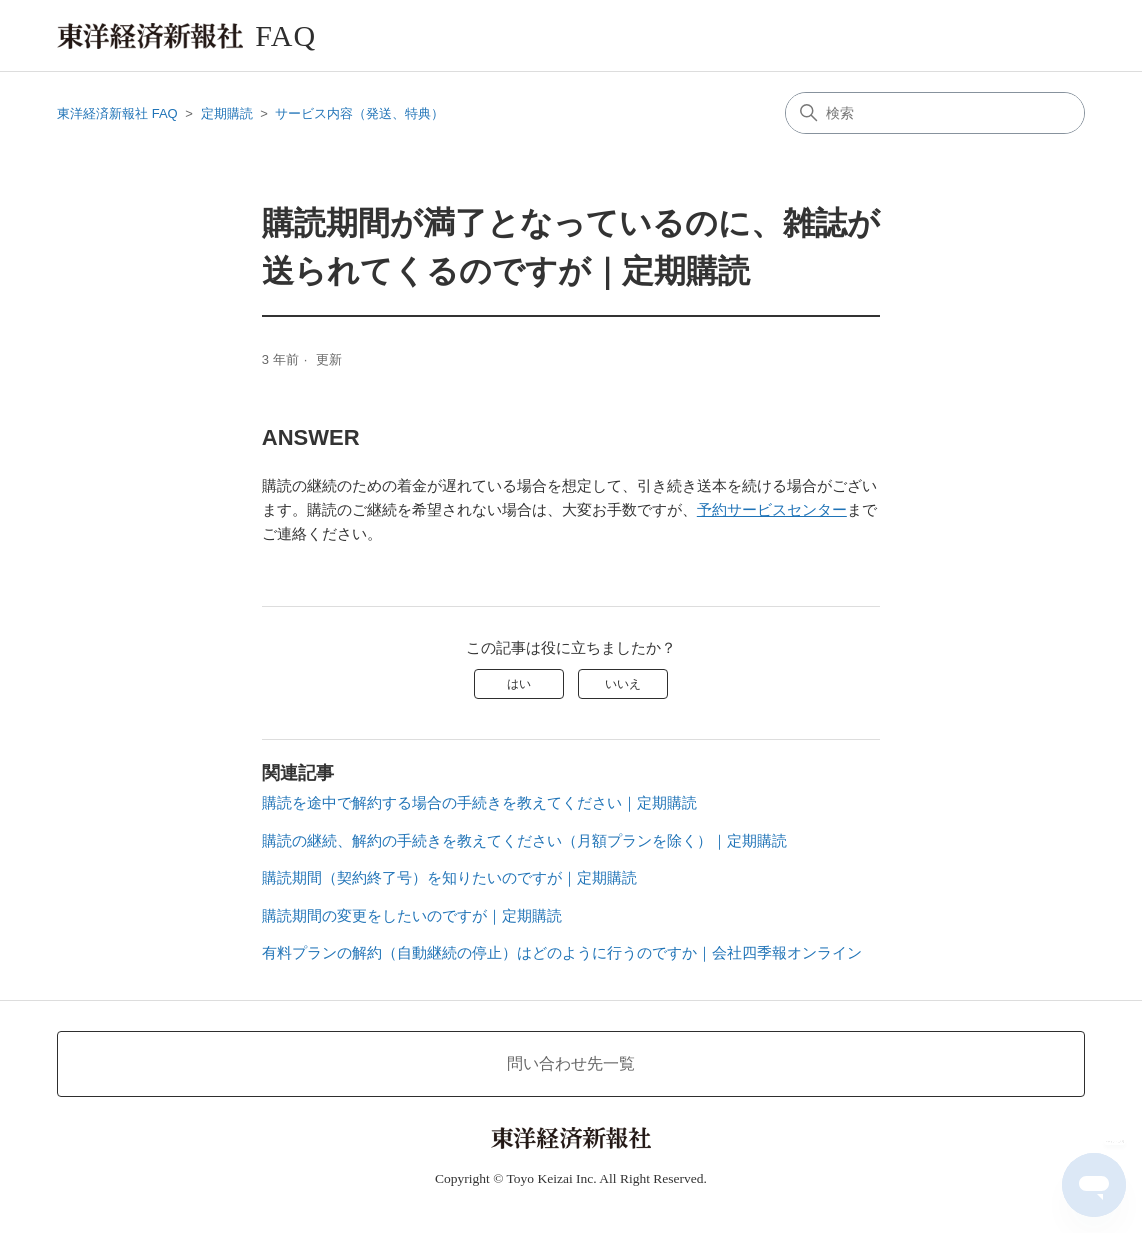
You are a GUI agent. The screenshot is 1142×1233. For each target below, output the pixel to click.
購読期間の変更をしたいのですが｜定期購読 (412, 915)
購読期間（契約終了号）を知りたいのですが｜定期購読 (449, 877)
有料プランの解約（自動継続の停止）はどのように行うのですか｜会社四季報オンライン (562, 952)
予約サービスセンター (772, 509)
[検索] (935, 113)
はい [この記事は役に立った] (519, 684)
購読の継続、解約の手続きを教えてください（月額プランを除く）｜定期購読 (524, 840)
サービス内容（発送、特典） (359, 113)
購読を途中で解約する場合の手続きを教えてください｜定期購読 (479, 802)
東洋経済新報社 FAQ (117, 113)
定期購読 (227, 113)
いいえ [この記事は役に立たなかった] (623, 684)
